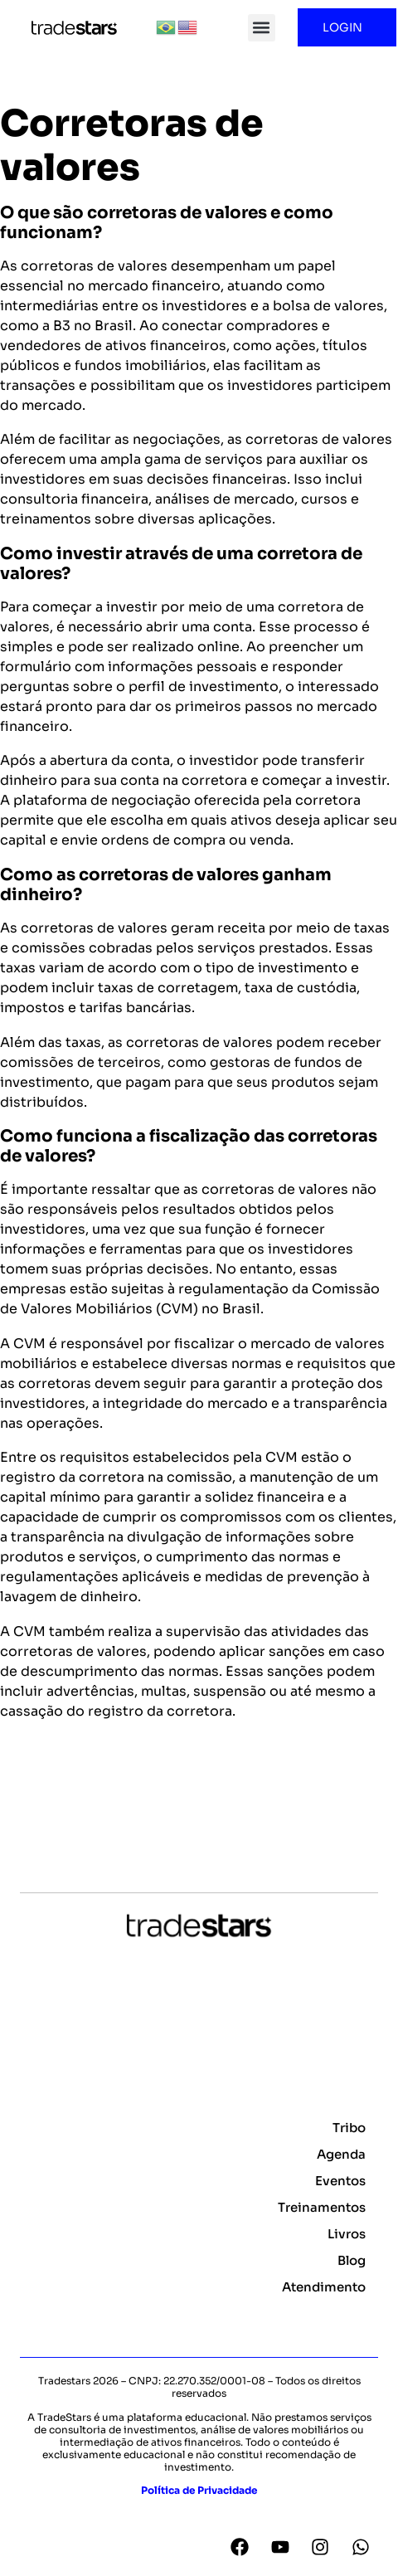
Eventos (340, 2181)
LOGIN (347, 27)
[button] (261, 27)
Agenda (341, 2154)
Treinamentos (322, 2207)
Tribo (349, 2127)
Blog (351, 2260)
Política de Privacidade (199, 2490)
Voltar (29, 1794)
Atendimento (324, 2287)
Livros (347, 2234)
